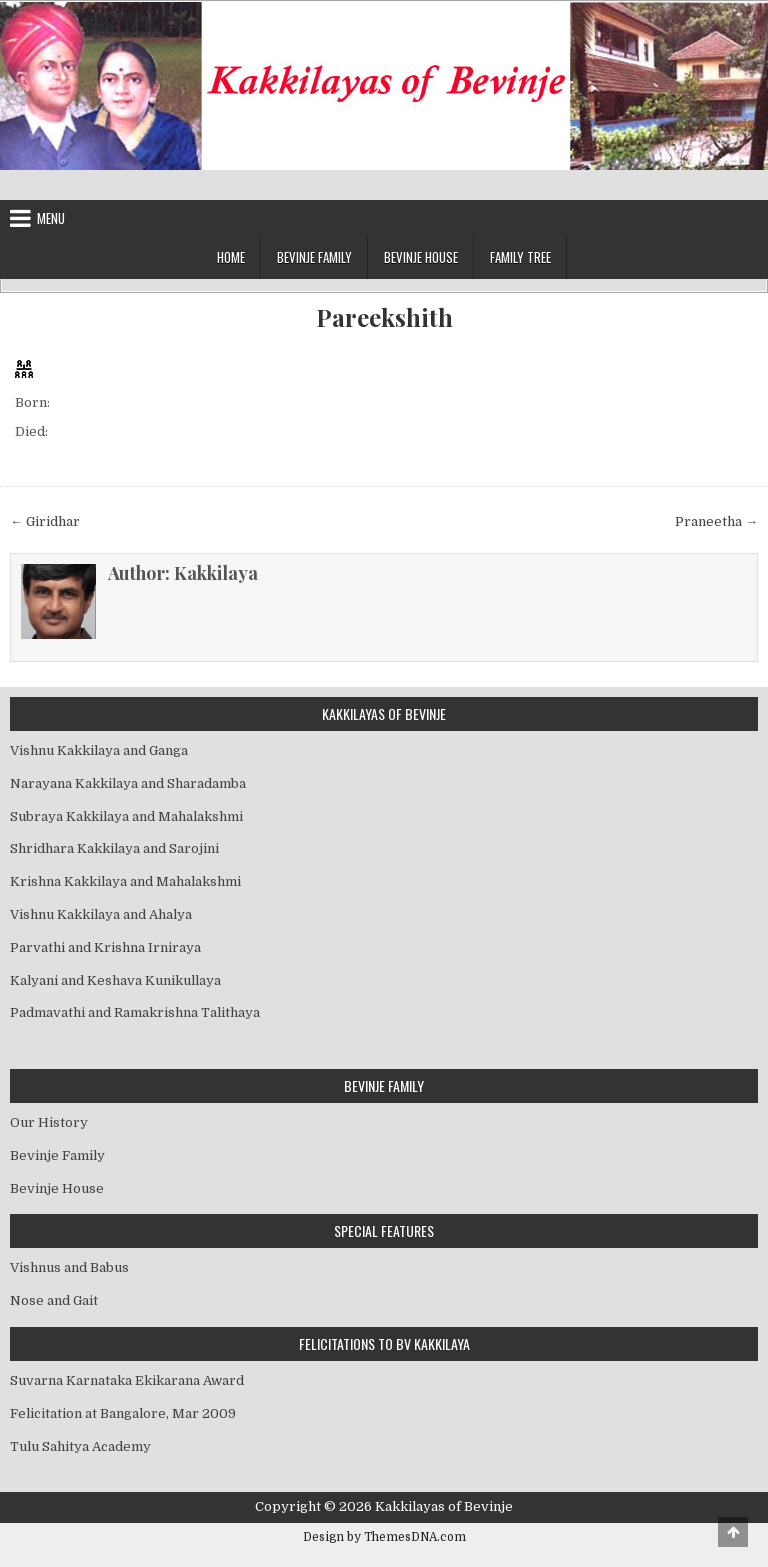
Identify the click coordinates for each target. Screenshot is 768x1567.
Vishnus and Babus (69, 1267)
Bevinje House (421, 257)
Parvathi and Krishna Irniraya (105, 947)
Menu (51, 218)
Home (231, 257)
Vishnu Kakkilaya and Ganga (99, 750)
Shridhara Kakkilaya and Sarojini (114, 848)
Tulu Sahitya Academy (80, 1446)
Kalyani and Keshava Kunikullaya (115, 980)
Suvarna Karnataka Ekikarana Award (127, 1380)
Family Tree (520, 257)
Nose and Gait (54, 1300)
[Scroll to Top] (733, 1532)
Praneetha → (716, 521)
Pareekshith (384, 317)
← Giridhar (45, 521)
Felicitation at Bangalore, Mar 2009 (123, 1413)
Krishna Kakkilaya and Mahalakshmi (125, 881)
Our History (49, 1122)
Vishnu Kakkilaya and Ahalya (101, 914)
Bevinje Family (314, 257)
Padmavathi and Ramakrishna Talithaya (135, 1012)
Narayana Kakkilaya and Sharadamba (128, 783)
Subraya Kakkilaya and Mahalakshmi (126, 816)
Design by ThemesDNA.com (384, 1537)
